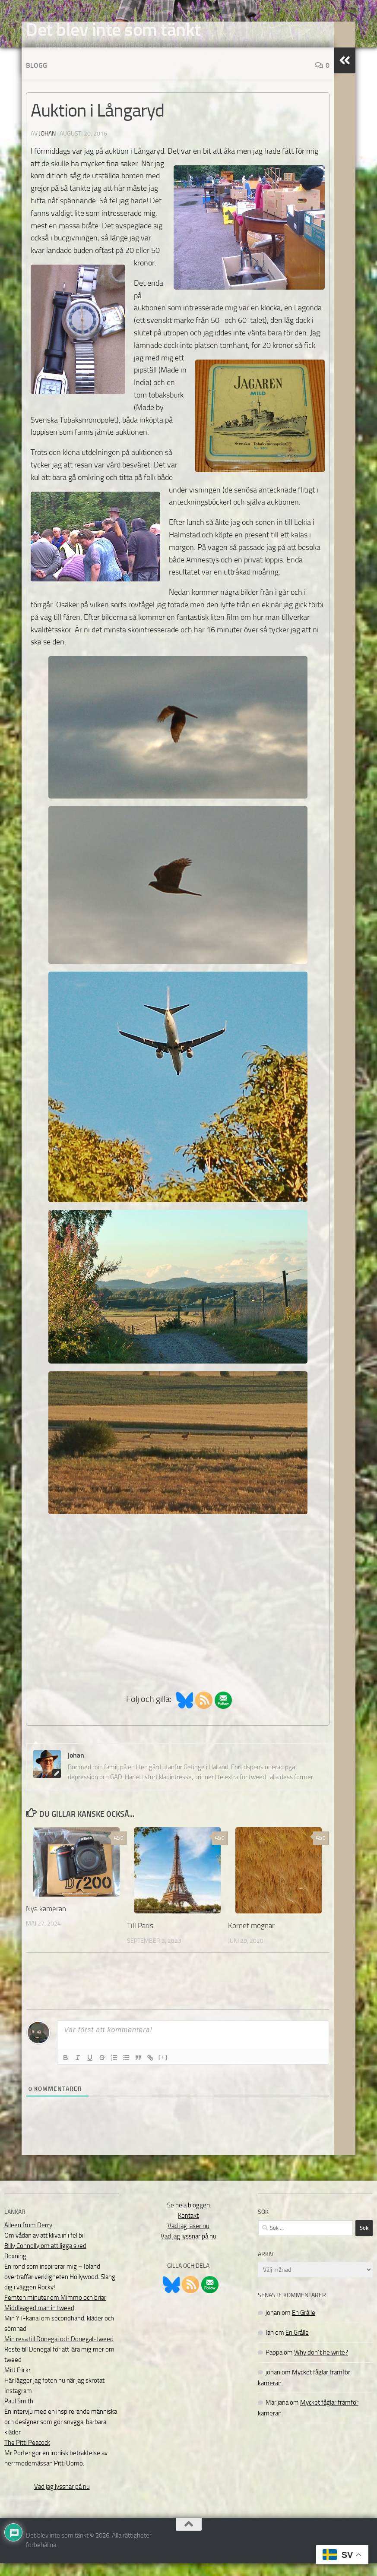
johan (47, 146)
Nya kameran (46, 1921)
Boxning (15, 2269)
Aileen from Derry (28, 2238)
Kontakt (188, 2228)
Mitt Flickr (17, 2383)
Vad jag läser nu (188, 2239)
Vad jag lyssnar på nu (62, 2499)
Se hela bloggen (188, 2218)
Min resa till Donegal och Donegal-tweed (59, 2352)
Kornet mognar (251, 1938)
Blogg (36, 78)
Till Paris (140, 1938)
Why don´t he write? (321, 2365)
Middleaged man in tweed (39, 2321)
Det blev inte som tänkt (113, 30)
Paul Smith (18, 2414)
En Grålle (303, 2326)
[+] (163, 2070)
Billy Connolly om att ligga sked (45, 2259)
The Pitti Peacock (27, 2455)
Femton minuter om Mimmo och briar (55, 2310)
